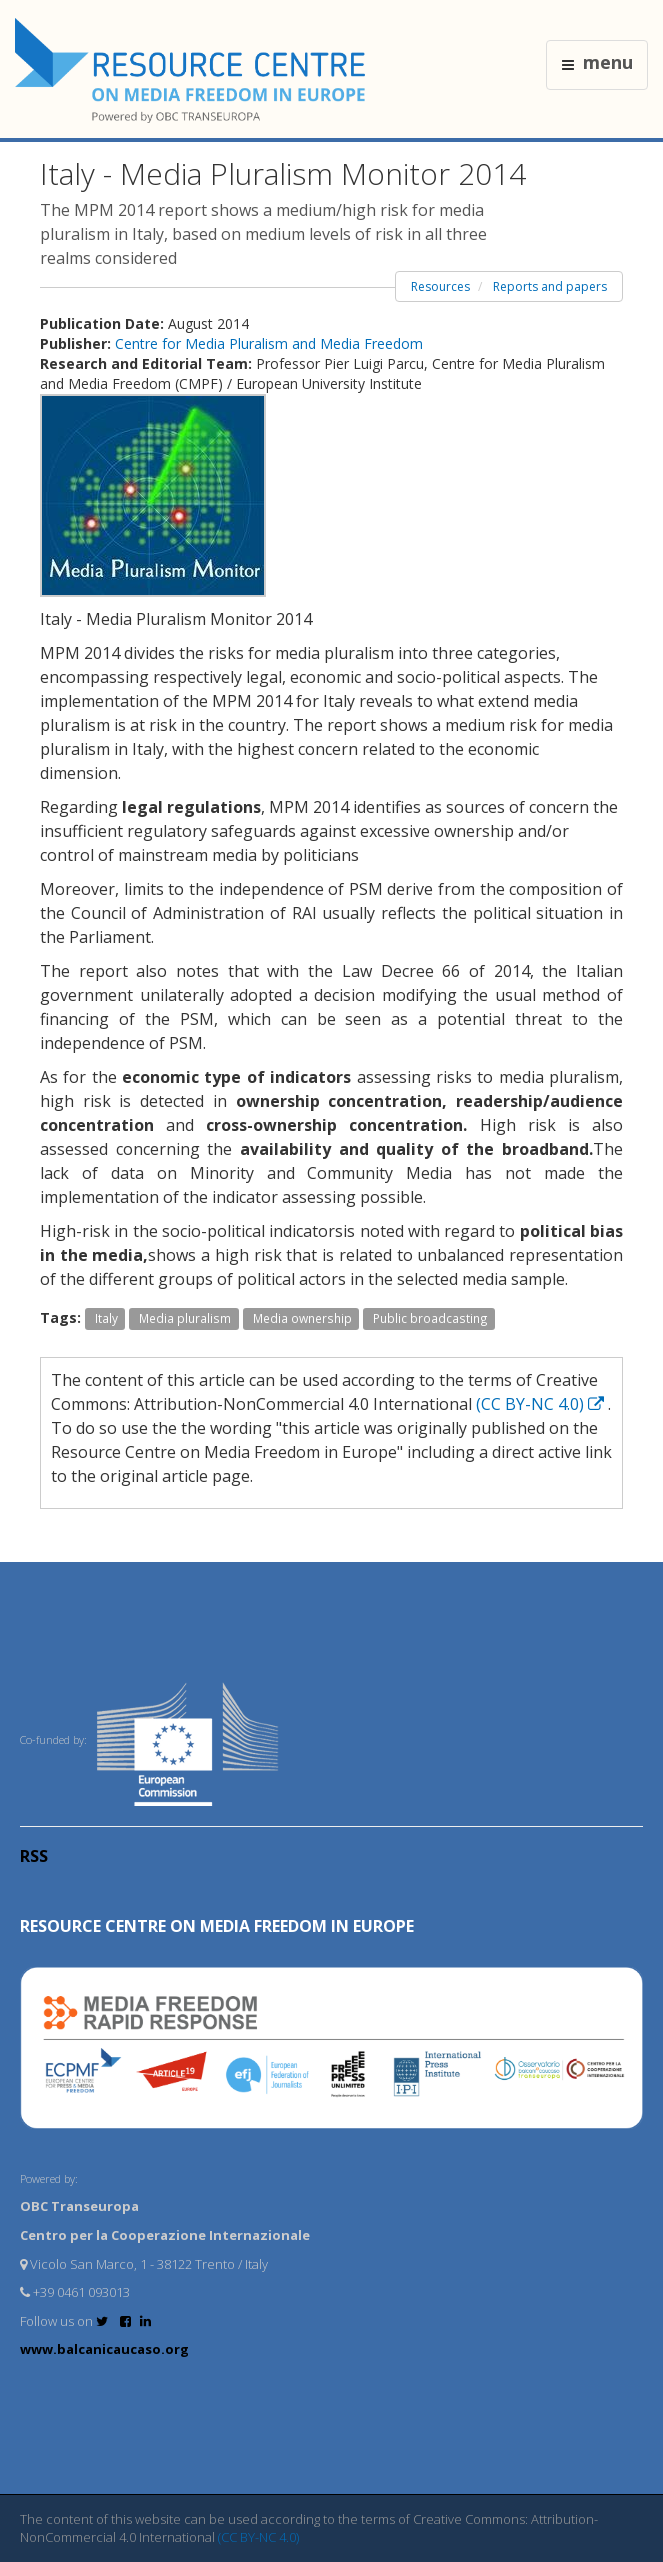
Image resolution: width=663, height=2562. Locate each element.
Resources (440, 286)
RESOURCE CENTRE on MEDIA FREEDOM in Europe (217, 1926)
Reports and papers (550, 286)
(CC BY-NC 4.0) (542, 1404)
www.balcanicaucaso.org (104, 2349)
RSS (34, 1856)
